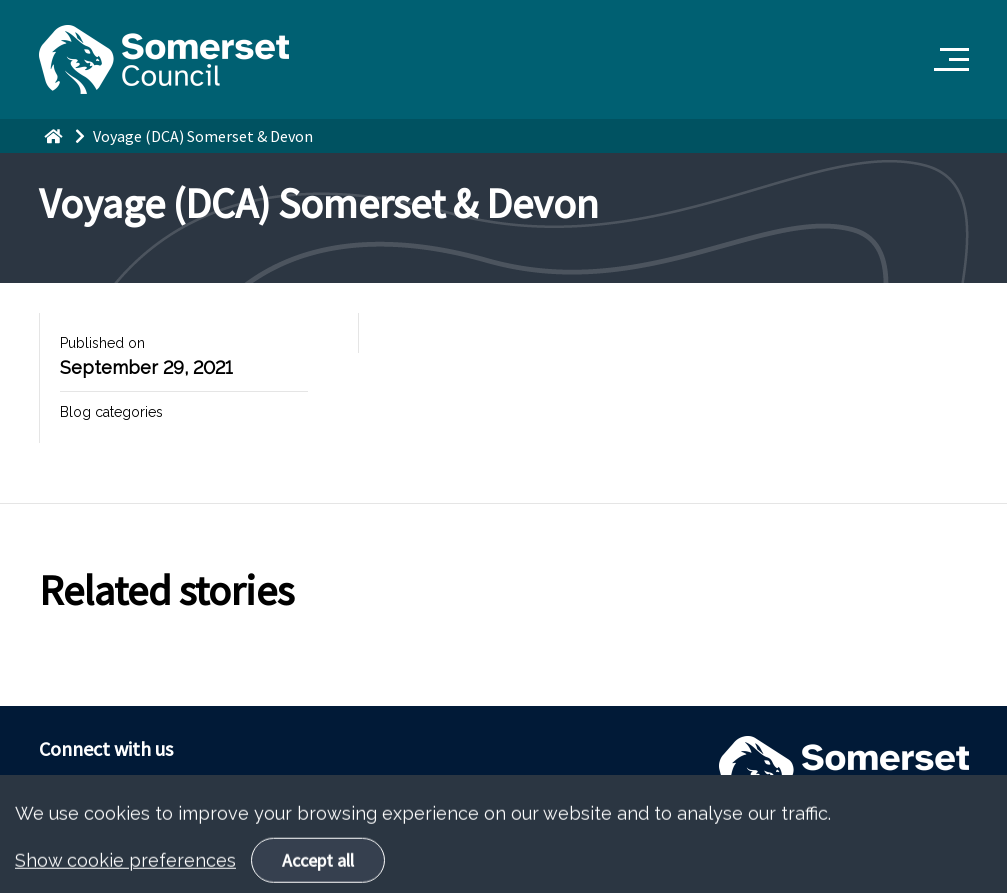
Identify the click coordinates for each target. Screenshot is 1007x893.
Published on (102, 343)
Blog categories (111, 412)
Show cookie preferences (125, 875)
